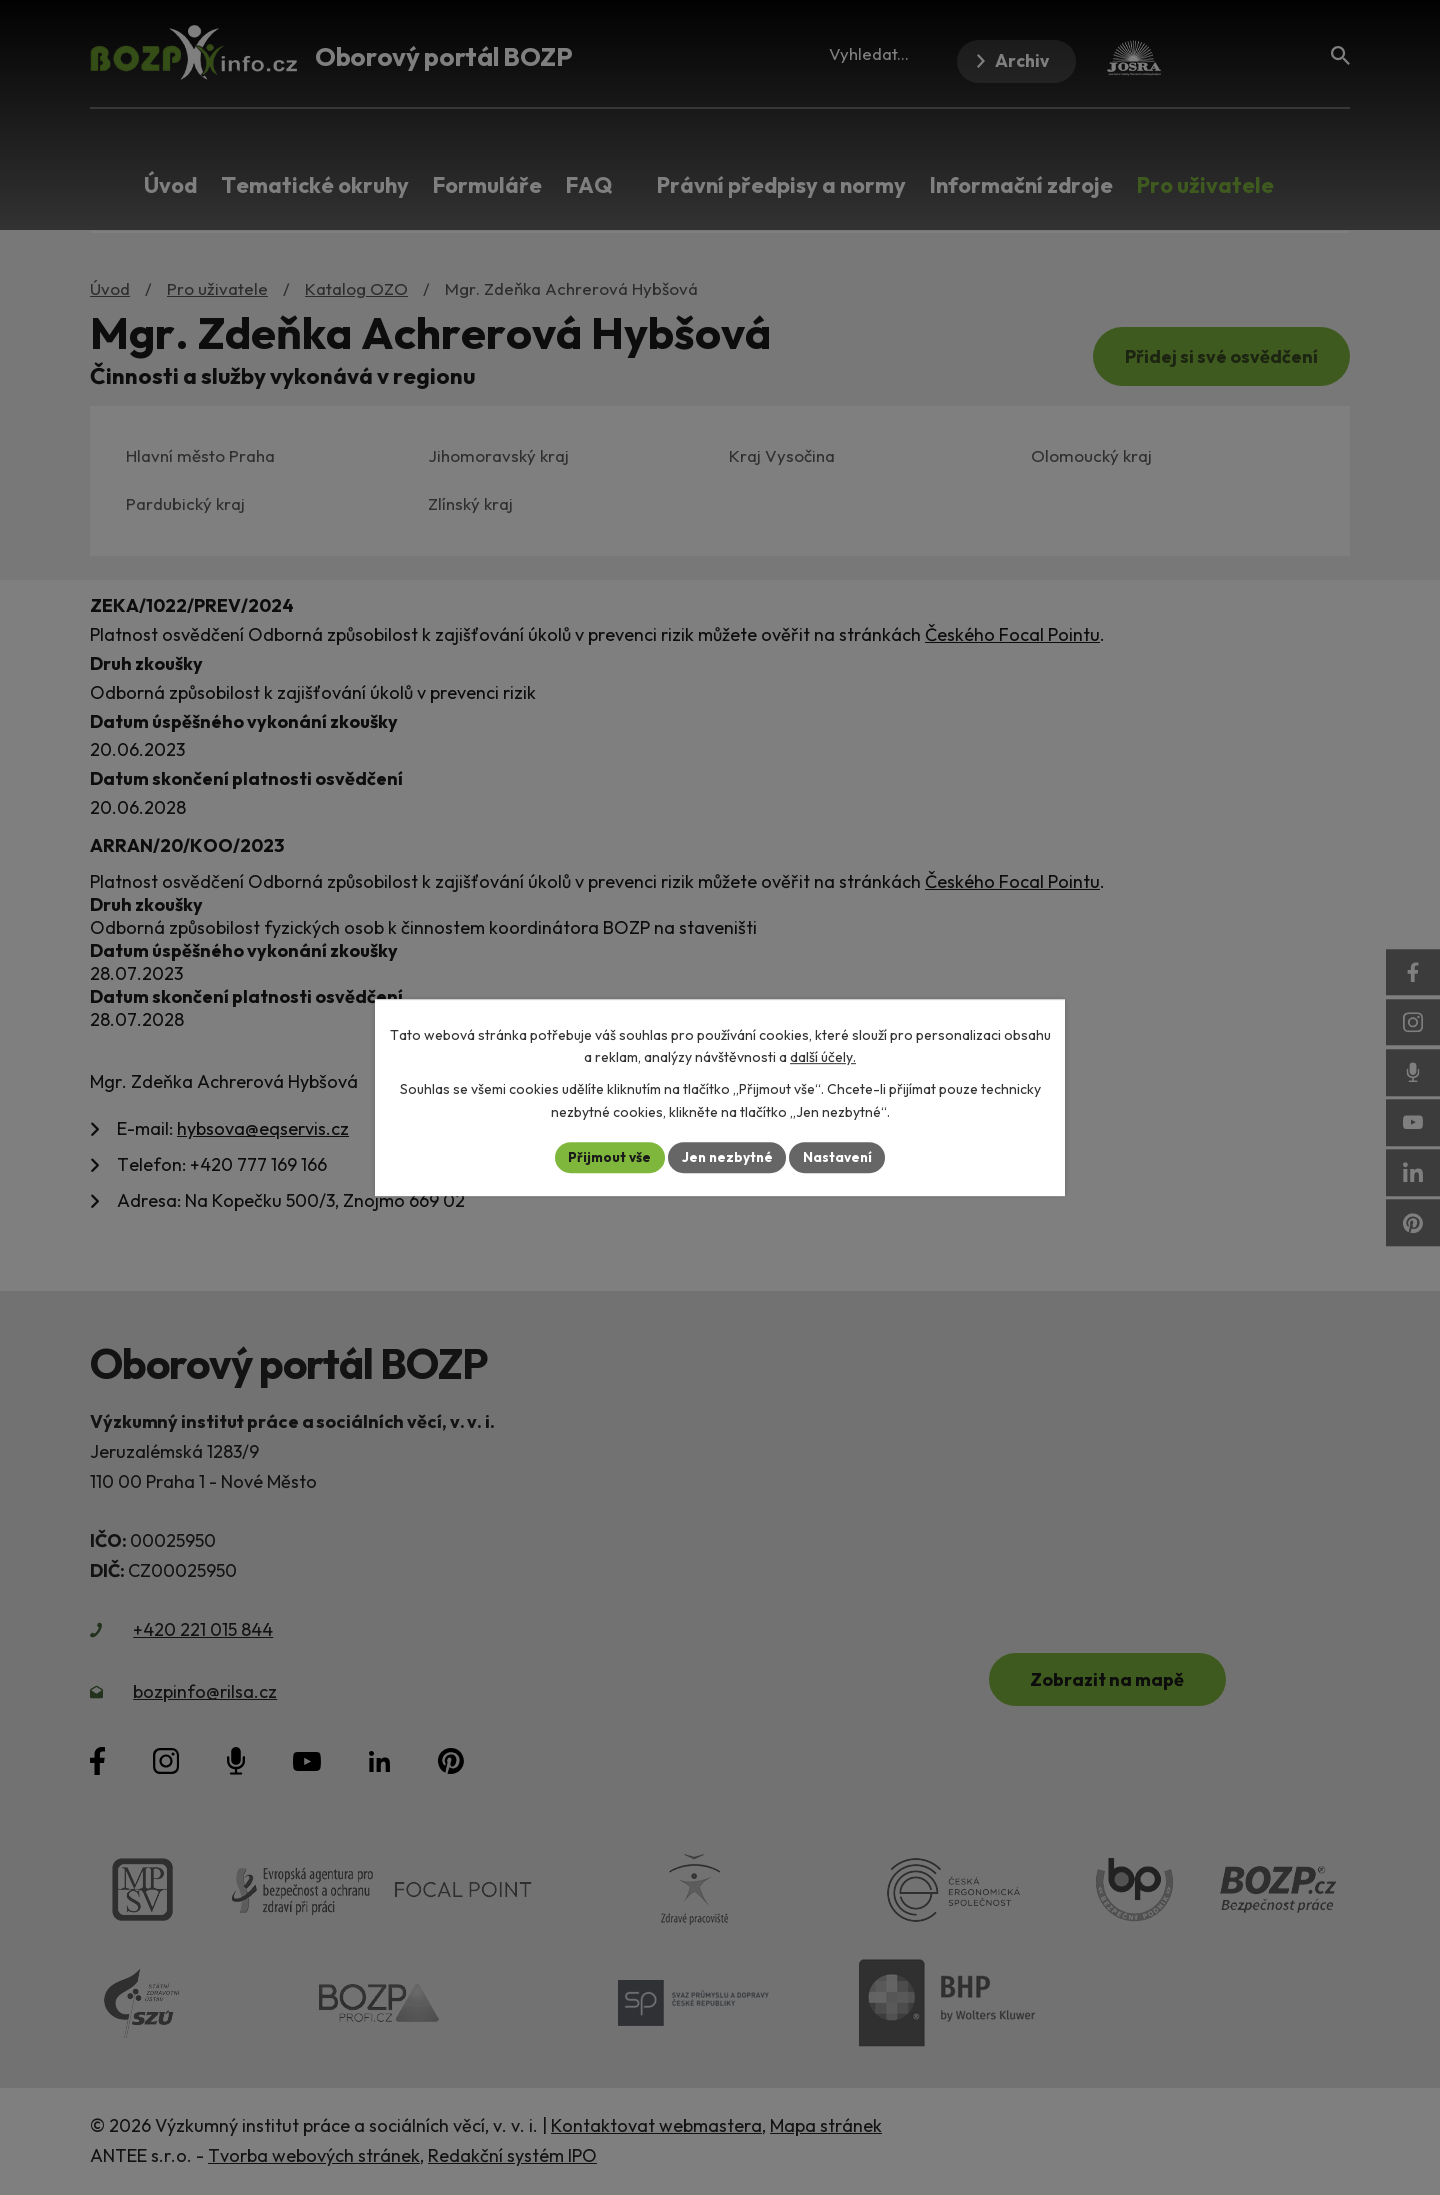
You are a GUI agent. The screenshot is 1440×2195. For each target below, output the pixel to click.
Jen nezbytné (727, 1157)
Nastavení (840, 1157)
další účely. (823, 1057)
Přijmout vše (606, 1157)
